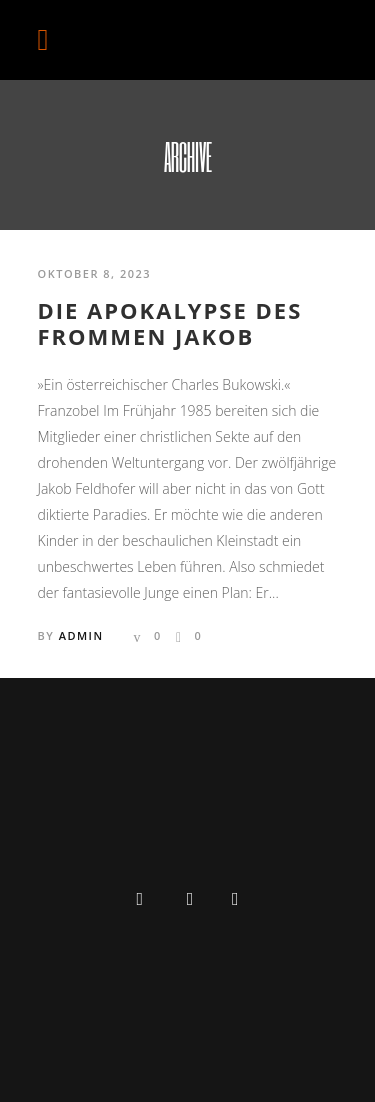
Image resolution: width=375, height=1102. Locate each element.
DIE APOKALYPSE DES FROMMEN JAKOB (170, 323)
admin (81, 635)
